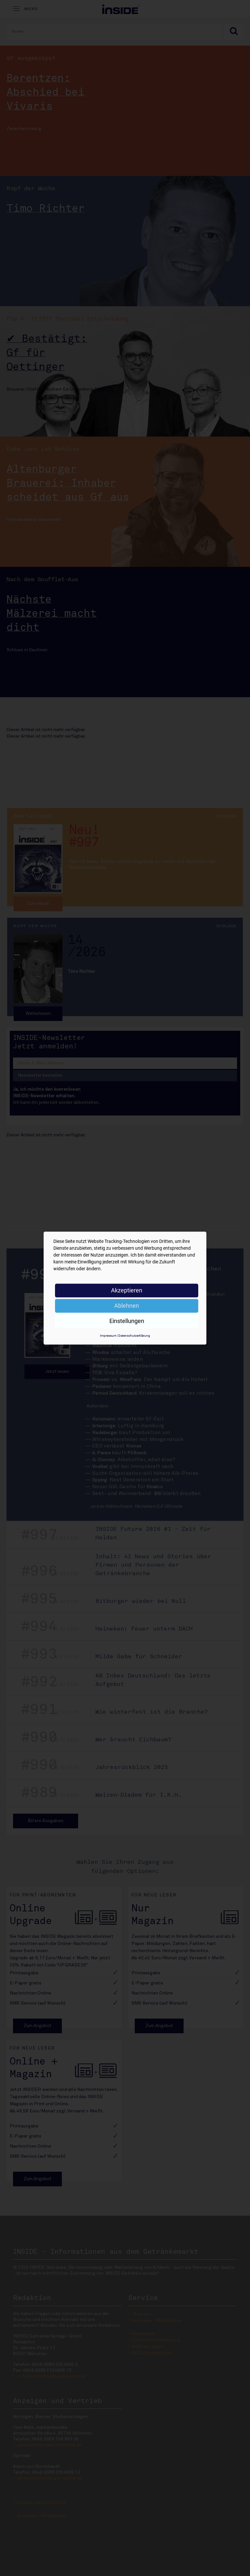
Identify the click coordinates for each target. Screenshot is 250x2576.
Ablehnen (126, 1305)
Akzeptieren (126, 1290)
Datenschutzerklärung (134, 1335)
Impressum (108, 1335)
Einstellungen (126, 1320)
